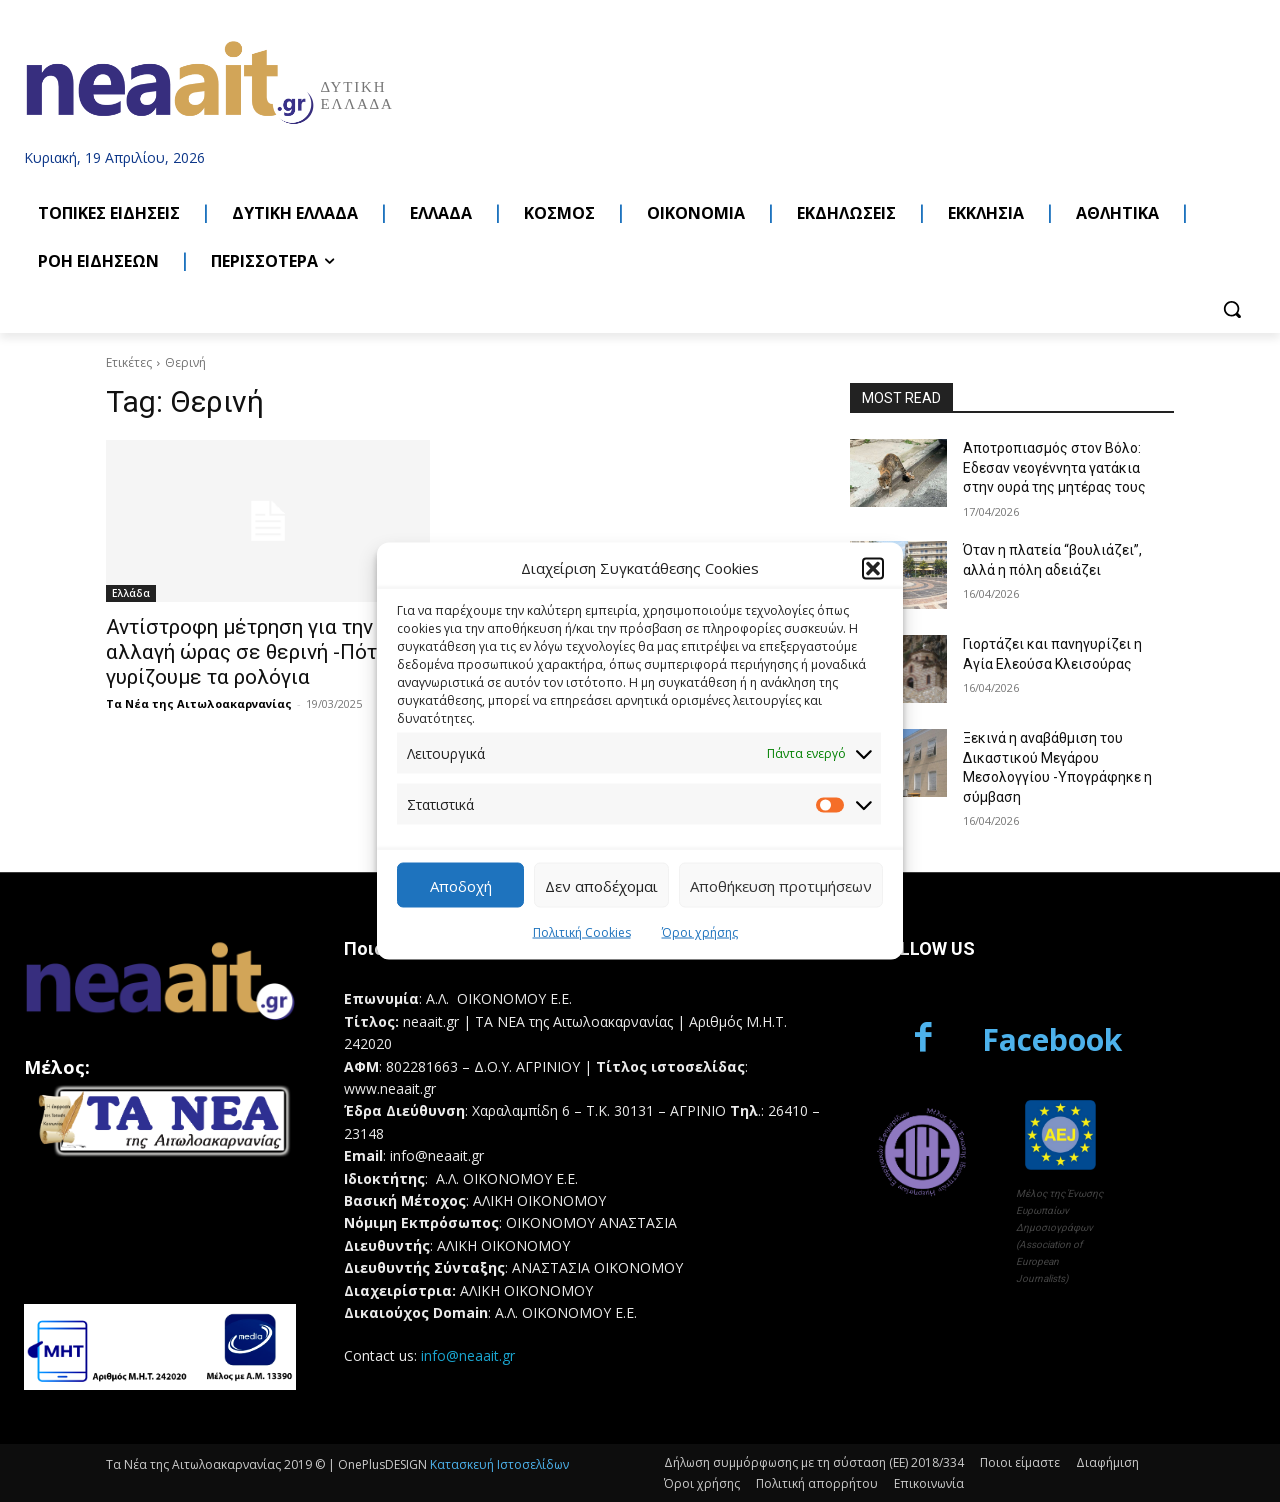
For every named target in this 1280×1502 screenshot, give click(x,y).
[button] (873, 568)
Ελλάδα (131, 593)
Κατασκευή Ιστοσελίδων (499, 1464)
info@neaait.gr (468, 1355)
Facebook (1052, 1039)
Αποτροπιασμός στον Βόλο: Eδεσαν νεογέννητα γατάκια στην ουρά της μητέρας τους (1054, 467)
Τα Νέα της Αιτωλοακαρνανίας (199, 703)
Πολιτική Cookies (582, 932)
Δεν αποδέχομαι (601, 885)
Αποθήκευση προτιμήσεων (781, 885)
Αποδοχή (461, 885)
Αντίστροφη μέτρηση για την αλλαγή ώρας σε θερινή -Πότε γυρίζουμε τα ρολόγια (247, 652)
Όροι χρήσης (700, 932)
